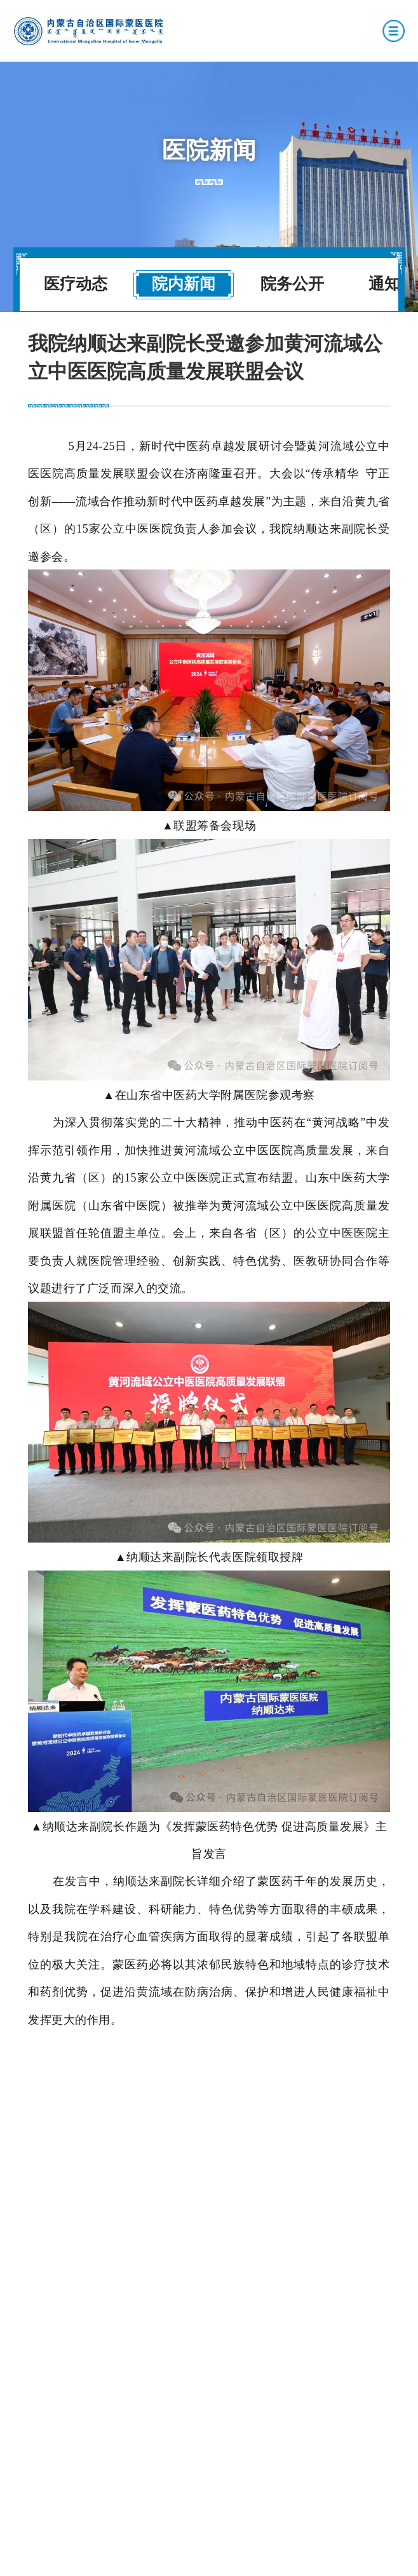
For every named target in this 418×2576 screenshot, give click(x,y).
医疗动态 (75, 283)
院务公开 (292, 283)
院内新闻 (183, 283)
